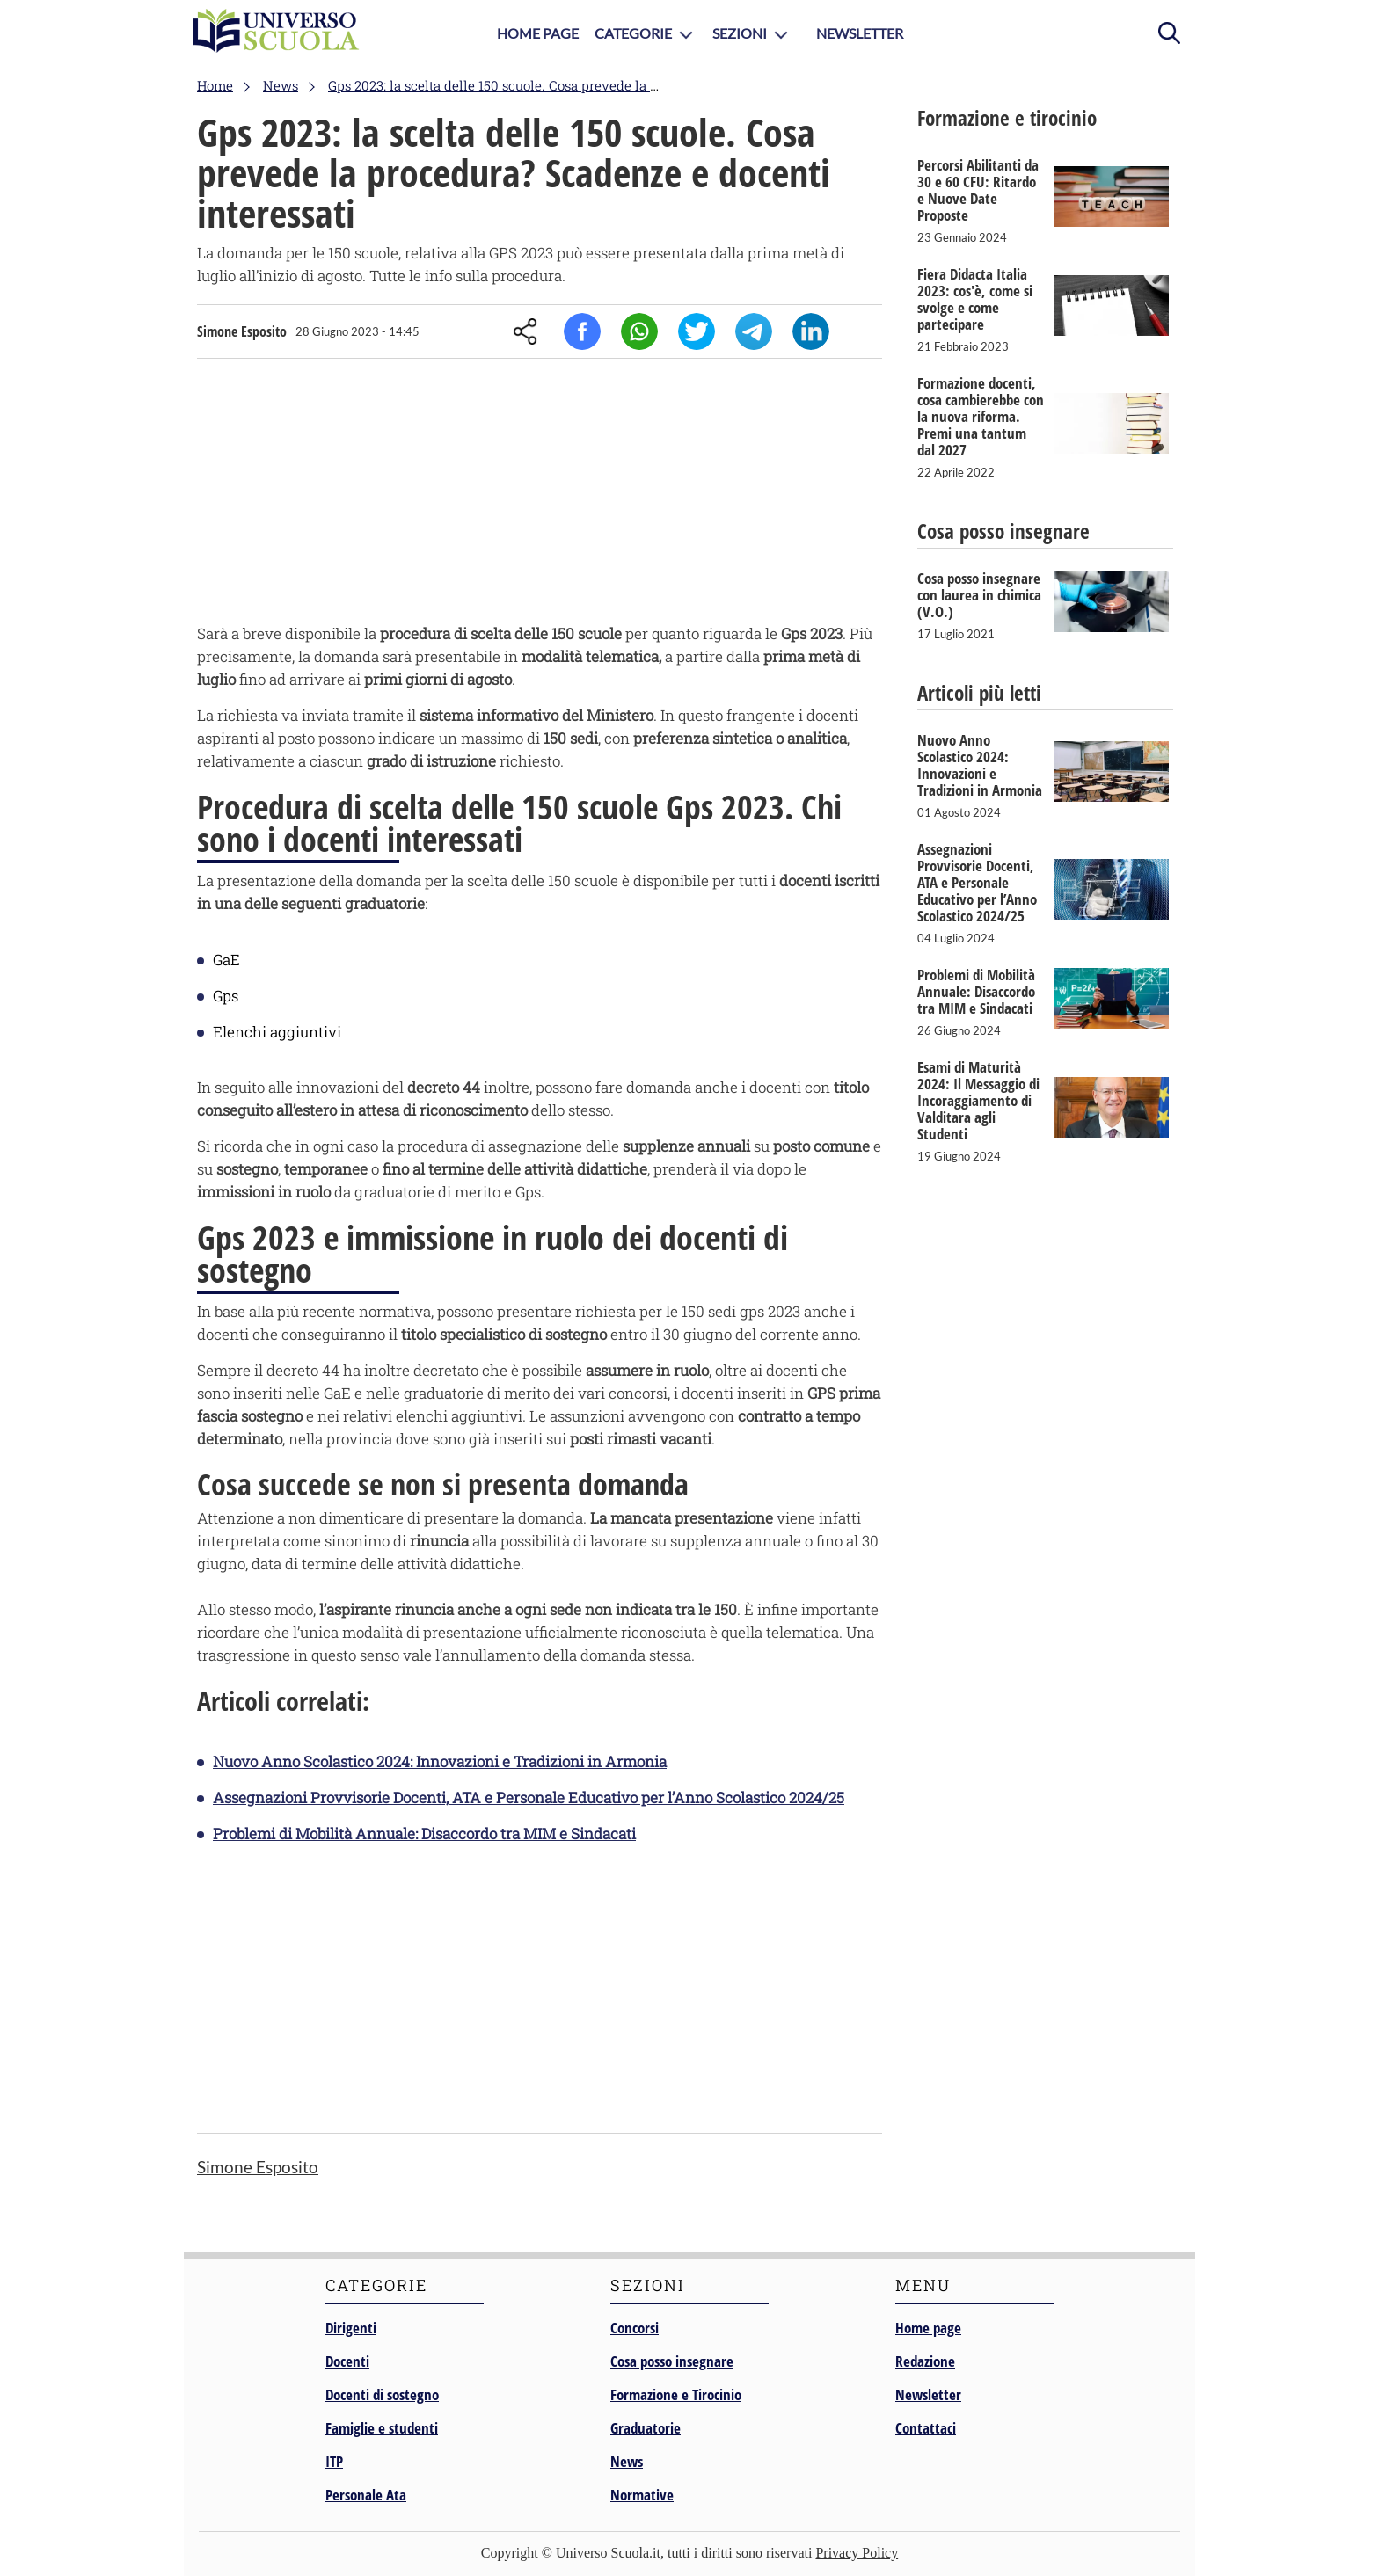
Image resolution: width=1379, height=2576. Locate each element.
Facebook (582, 331)
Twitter (696, 331)
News (626, 2461)
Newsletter (859, 33)
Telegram (753, 331)
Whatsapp (639, 331)
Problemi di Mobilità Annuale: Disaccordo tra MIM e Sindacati (424, 1833)
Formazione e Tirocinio (675, 2394)
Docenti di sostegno (382, 2394)
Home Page (538, 33)
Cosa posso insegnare (671, 2361)
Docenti (347, 2361)
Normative (642, 2495)
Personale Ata (365, 2495)
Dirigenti (350, 2328)
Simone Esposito (242, 331)
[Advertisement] (539, 495)
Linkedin (810, 331)
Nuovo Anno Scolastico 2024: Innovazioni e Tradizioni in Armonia (440, 1761)
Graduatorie (645, 2428)
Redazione (925, 2361)
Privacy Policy (856, 2552)
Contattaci (925, 2428)
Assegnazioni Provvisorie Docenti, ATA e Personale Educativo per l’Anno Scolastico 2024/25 (528, 1797)
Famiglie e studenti (381, 2428)
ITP (334, 2461)
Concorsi (634, 2328)
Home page (928, 2328)
